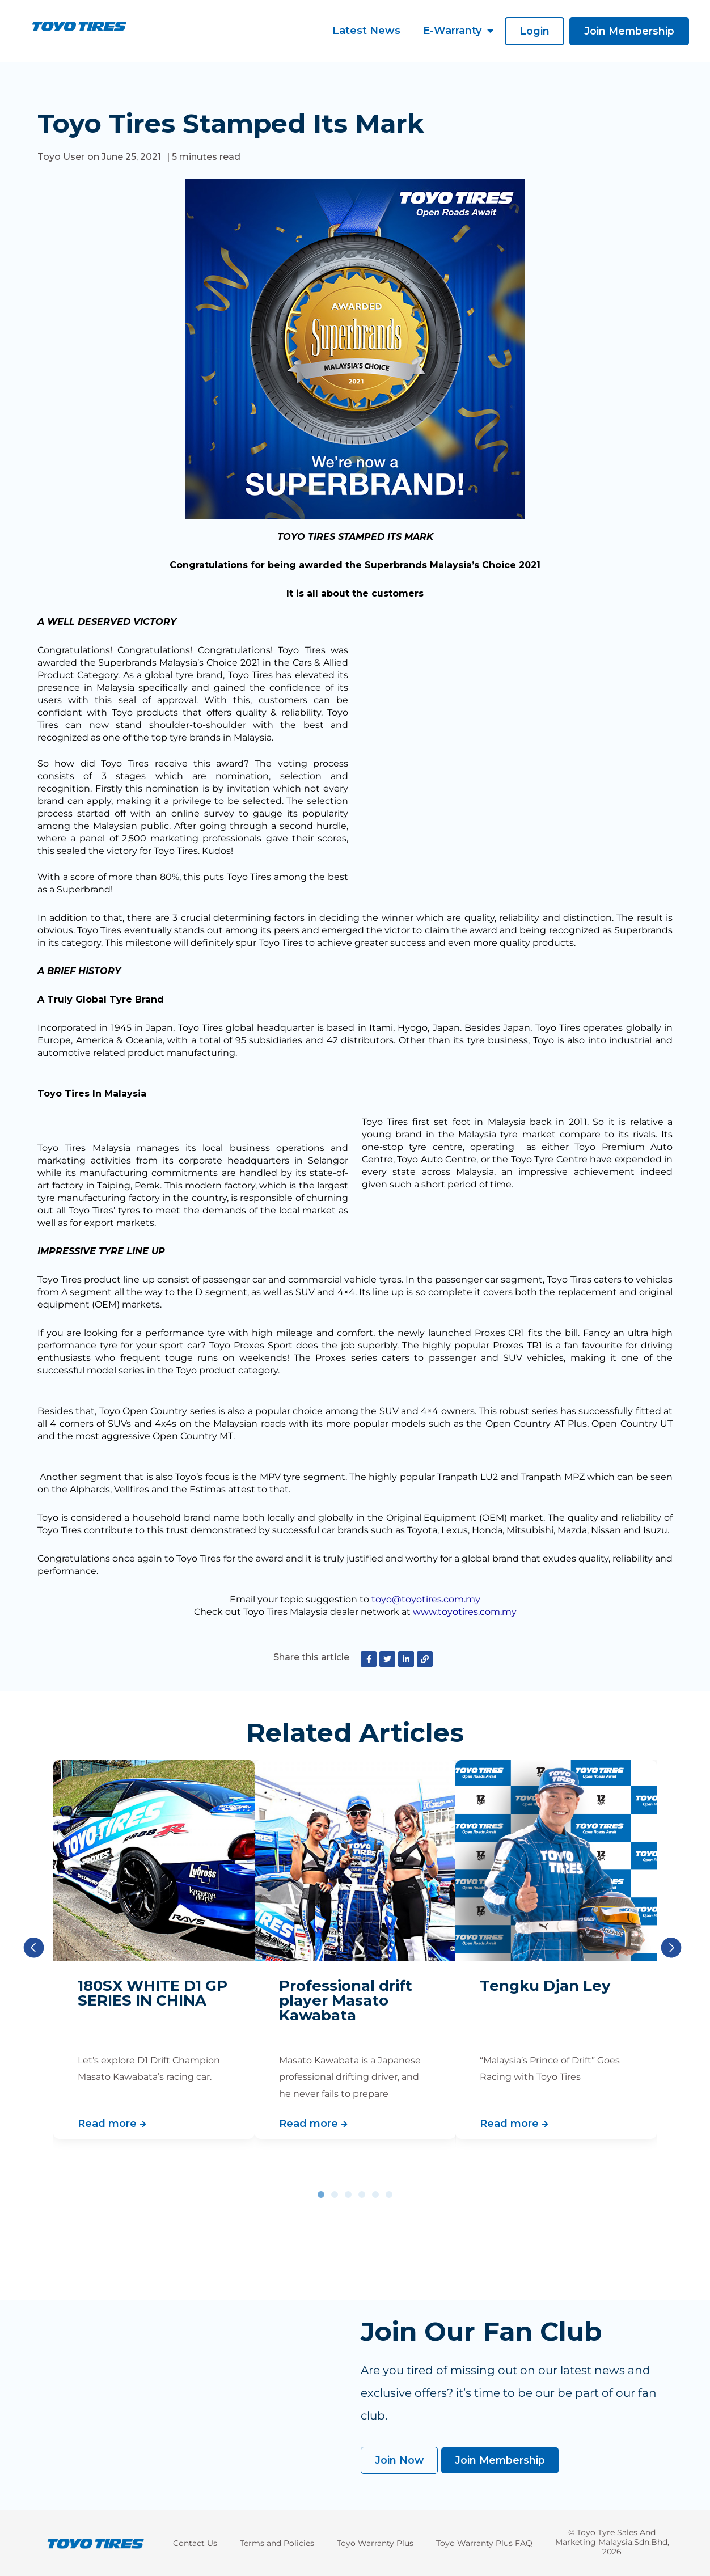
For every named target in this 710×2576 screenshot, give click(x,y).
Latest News (365, 30)
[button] (533, 31)
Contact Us (195, 2543)
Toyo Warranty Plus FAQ (484, 2543)
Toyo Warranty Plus (375, 2543)
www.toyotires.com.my (465, 1611)
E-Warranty (457, 30)
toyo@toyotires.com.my (425, 1599)
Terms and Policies (277, 2543)
